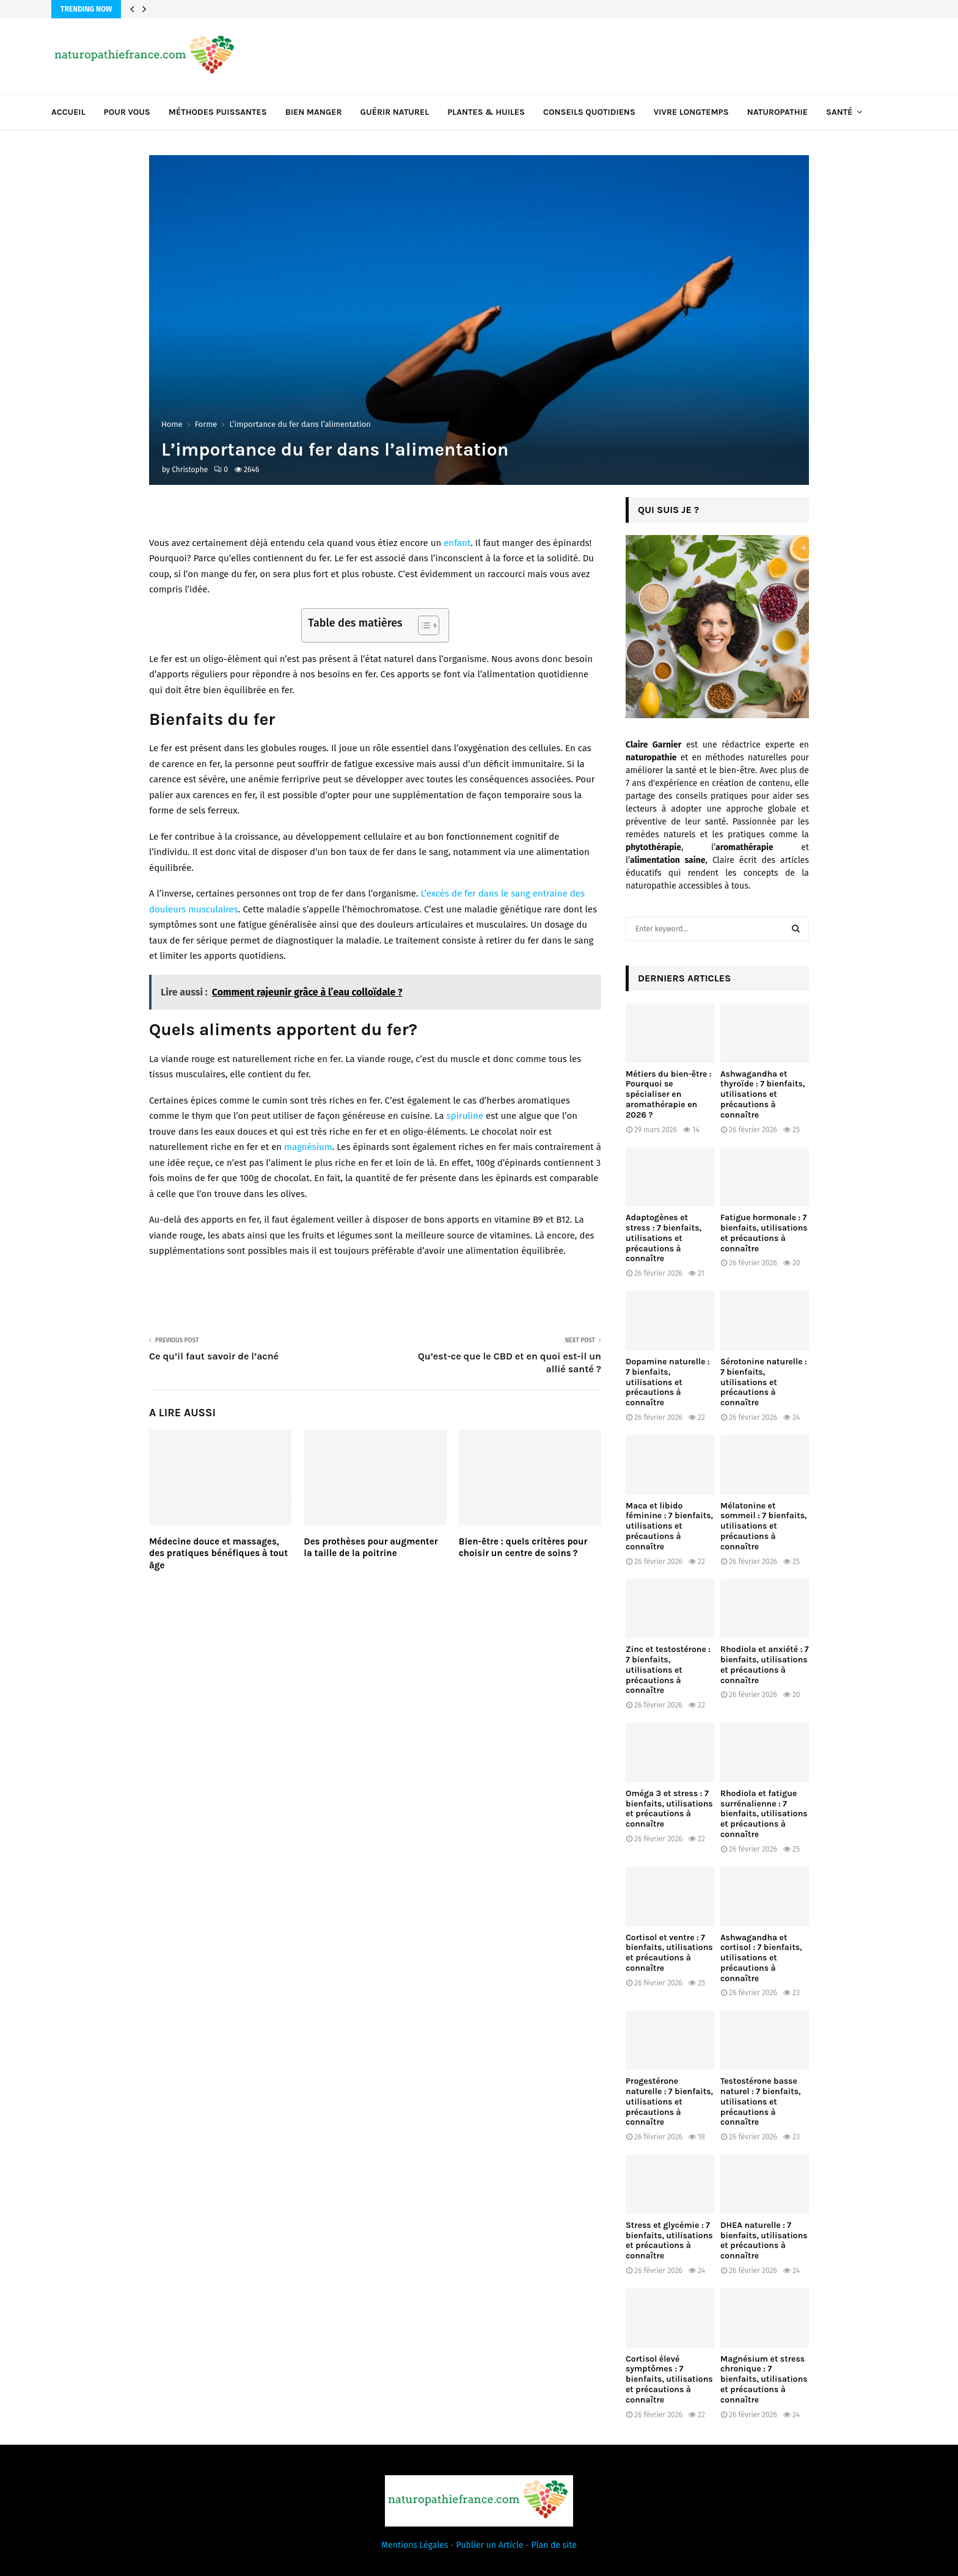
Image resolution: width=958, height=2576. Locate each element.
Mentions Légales (414, 2545)
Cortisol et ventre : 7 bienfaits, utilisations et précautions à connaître (669, 1952)
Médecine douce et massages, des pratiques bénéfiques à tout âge (218, 1553)
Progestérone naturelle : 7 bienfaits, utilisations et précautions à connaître (669, 2101)
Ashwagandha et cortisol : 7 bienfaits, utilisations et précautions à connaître (761, 1958)
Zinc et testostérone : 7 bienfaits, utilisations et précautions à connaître (668, 1669)
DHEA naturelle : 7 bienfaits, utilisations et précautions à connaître (764, 2240)
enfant (457, 542)
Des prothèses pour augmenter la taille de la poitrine (370, 1547)
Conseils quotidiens (589, 112)
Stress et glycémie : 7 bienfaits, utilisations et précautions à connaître (669, 2240)
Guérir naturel (395, 112)
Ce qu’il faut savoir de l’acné (214, 1356)
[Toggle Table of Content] (422, 625)
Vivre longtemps (691, 112)
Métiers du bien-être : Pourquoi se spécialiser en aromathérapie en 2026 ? (668, 1094)
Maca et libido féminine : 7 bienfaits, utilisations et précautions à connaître (669, 1526)
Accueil (68, 112)
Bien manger (313, 112)
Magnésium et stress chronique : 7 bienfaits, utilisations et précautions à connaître (764, 2379)
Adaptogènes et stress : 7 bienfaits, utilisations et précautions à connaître (663, 1238)
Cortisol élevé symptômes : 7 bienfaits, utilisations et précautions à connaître (669, 2379)
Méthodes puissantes (218, 112)
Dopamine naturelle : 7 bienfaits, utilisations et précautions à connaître (667, 1382)
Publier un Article (490, 2545)
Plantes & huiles (486, 112)
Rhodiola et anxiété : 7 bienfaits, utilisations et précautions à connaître (764, 1664)
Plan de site (554, 2545)
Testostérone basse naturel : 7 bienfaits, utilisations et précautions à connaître (760, 2101)
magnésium (308, 1146)
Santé (839, 112)
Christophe (190, 469)
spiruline (465, 1115)
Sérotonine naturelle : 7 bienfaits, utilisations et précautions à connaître (763, 1382)
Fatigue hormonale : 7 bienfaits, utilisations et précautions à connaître (764, 1232)
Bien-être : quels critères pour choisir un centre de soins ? (523, 1547)
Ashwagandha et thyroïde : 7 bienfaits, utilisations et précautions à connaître (762, 1094)
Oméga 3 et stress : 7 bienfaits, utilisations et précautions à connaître (669, 1808)
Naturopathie (777, 112)
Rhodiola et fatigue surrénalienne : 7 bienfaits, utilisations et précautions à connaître (764, 1813)
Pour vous (127, 112)
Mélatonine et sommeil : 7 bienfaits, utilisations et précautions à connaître (763, 1526)
